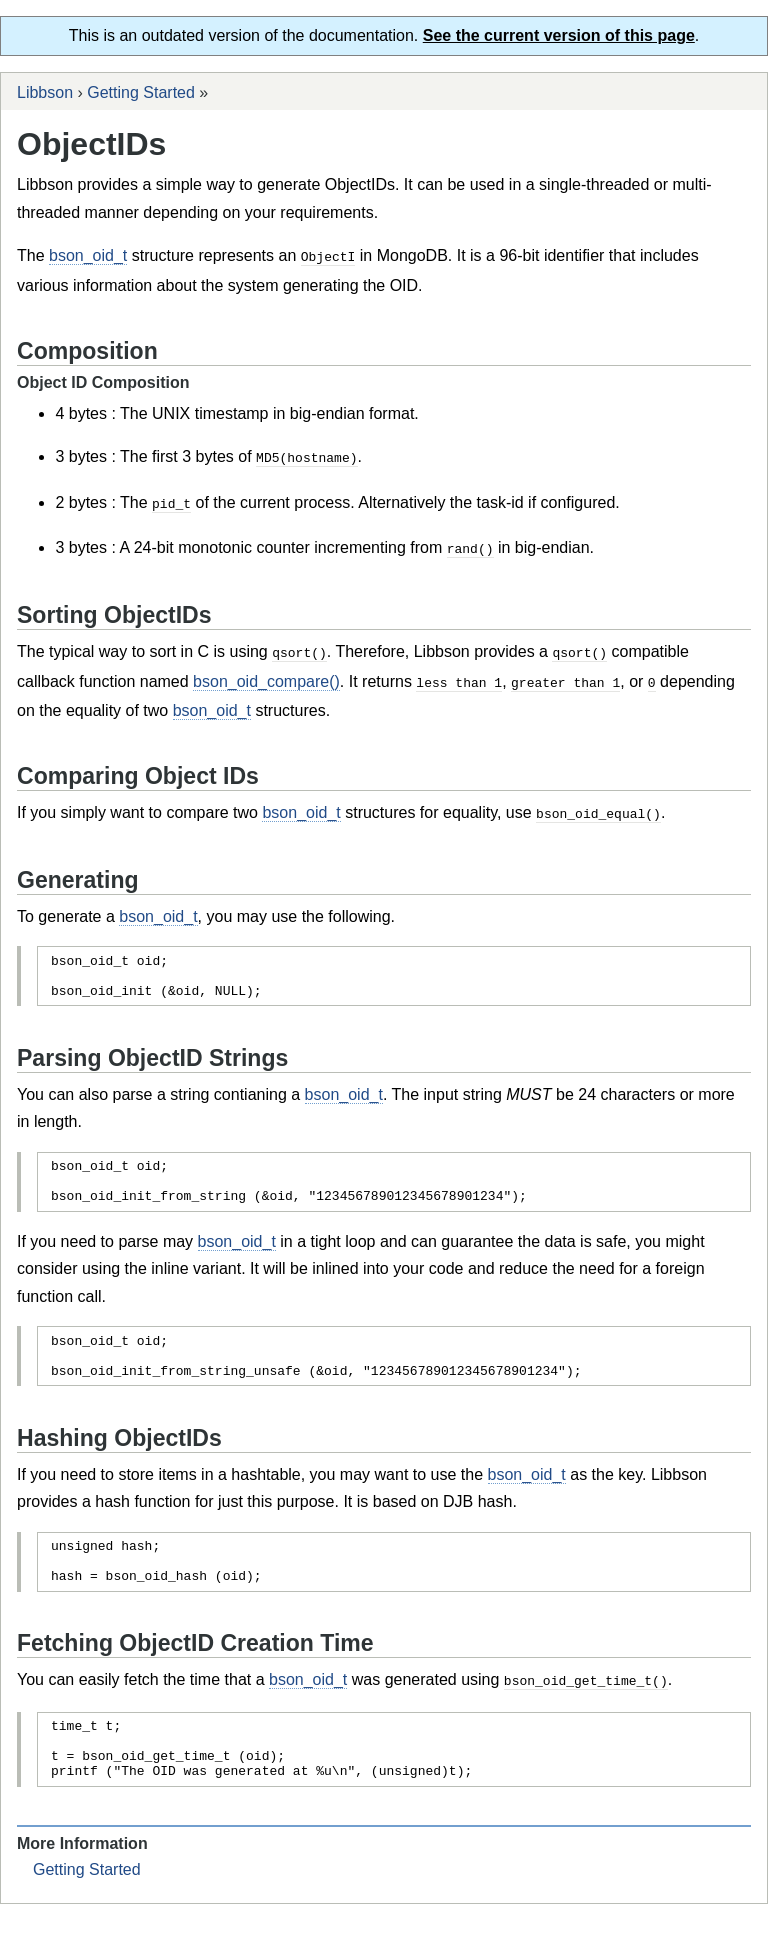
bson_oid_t (88, 255)
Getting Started (141, 92)
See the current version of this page (559, 35)
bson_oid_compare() (266, 676)
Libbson (45, 92)
